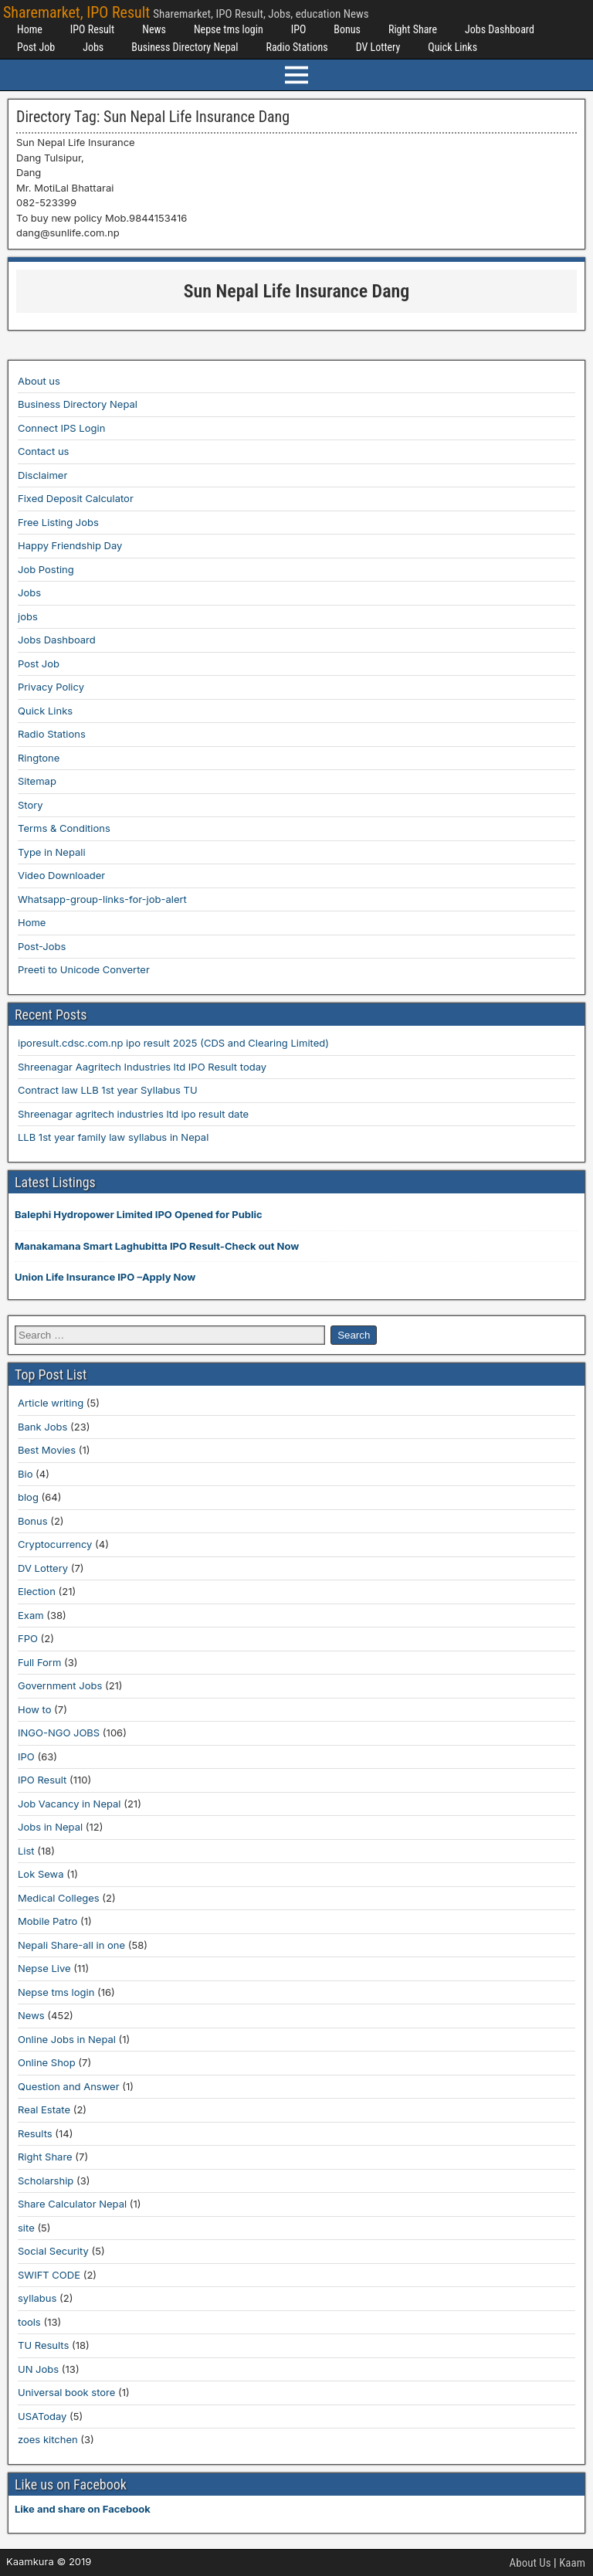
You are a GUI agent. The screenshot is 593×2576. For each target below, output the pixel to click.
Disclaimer (42, 475)
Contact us (43, 451)
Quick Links (452, 47)
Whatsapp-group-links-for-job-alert (102, 899)
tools (29, 2322)
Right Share (412, 29)
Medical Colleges (59, 1898)
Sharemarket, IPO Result (76, 12)
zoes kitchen (48, 2439)
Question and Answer (69, 2086)
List (26, 1851)
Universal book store (66, 2392)
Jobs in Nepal (50, 1827)
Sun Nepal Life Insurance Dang (297, 291)
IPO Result (92, 29)
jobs (28, 616)
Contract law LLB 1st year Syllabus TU (108, 1090)
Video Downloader (61, 875)
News (154, 29)
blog (28, 1497)
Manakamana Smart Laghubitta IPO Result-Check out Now (157, 1246)
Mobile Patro (47, 1921)
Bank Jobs (42, 1426)
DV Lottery (378, 47)
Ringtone (38, 758)
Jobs (93, 47)
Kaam (572, 2563)
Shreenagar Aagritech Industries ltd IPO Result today (142, 1067)
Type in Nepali (52, 852)
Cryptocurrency (55, 1544)
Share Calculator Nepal (72, 2204)
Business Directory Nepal (184, 47)
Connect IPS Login (61, 428)
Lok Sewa (41, 1874)
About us (39, 381)
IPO (299, 29)
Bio (25, 1474)
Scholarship (45, 2180)
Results (35, 2133)
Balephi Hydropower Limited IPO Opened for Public (139, 1214)
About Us (530, 2563)
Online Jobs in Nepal (67, 2039)
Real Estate (44, 2109)
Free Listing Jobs (58, 522)
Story (30, 805)
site (26, 2227)
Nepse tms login (228, 29)
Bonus (347, 29)
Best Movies (47, 1450)
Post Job (36, 47)
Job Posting (46, 569)
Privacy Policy (51, 686)
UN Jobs (38, 2369)
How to (34, 1709)
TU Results (43, 2345)
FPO (28, 1638)
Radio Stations (296, 47)
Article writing (50, 1403)
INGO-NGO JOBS (59, 1732)
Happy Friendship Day (70, 545)
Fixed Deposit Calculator (76, 498)
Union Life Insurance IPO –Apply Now (105, 1277)
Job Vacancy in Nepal (69, 1803)
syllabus (37, 2298)
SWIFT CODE (49, 2275)
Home (29, 29)
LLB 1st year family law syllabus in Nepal (113, 1137)
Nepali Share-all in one (71, 1945)
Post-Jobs (42, 946)
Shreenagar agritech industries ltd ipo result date (133, 1114)
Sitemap (37, 781)
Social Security (53, 2251)
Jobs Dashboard (499, 29)
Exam (31, 1615)
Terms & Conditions (64, 828)
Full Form (39, 1662)
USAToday (42, 2416)
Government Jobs (60, 1685)
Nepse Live (44, 1968)
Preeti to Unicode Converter (84, 969)
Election (37, 1591)
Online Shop (47, 2062)
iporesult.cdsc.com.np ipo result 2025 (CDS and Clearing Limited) (173, 1043)
